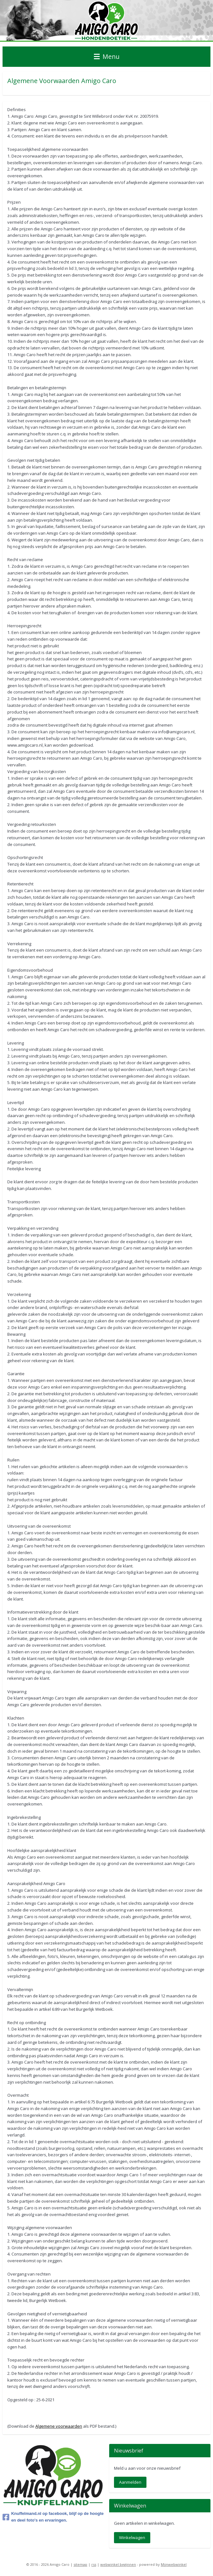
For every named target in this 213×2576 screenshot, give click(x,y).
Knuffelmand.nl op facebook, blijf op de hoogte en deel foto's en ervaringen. (53, 2517)
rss (93, 2564)
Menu (106, 56)
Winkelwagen (132, 2537)
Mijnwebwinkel (174, 2564)
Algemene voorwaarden (58, 2426)
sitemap (80, 2564)
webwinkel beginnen (118, 2564)
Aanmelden (130, 2482)
